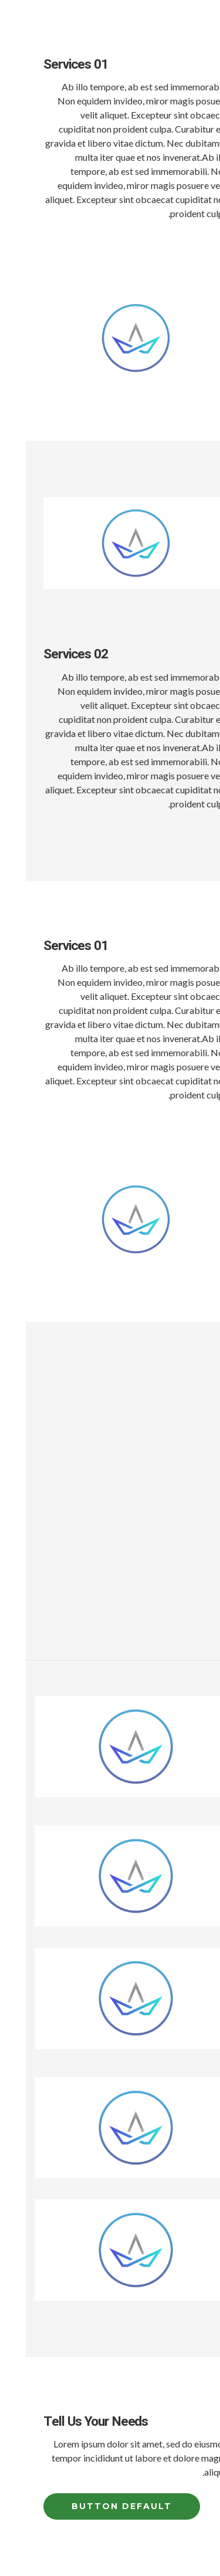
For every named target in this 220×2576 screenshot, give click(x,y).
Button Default (96, 2506)
